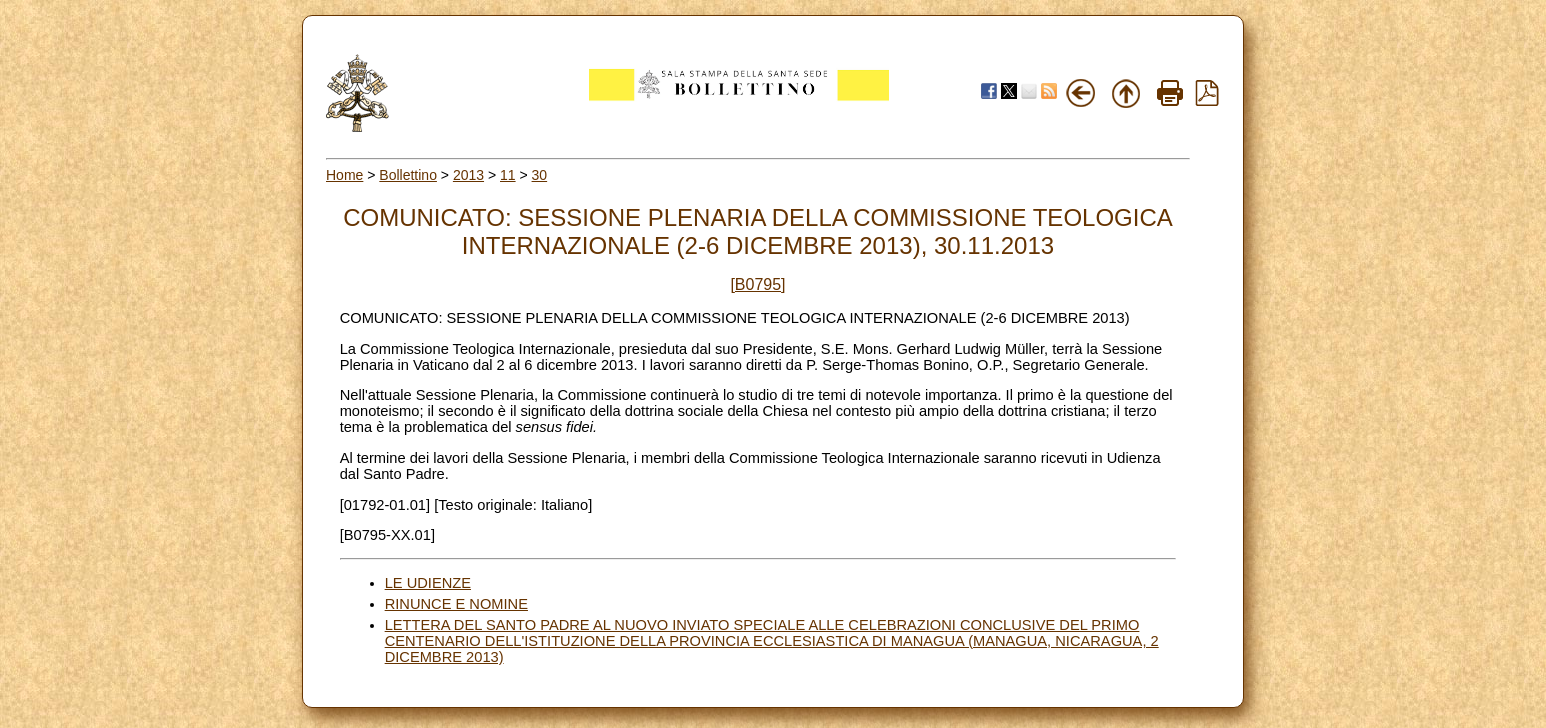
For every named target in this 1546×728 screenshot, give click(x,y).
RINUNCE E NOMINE (456, 604)
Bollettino (408, 175)
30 (540, 175)
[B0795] (757, 284)
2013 (468, 175)
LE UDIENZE (428, 583)
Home (344, 175)
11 (508, 175)
